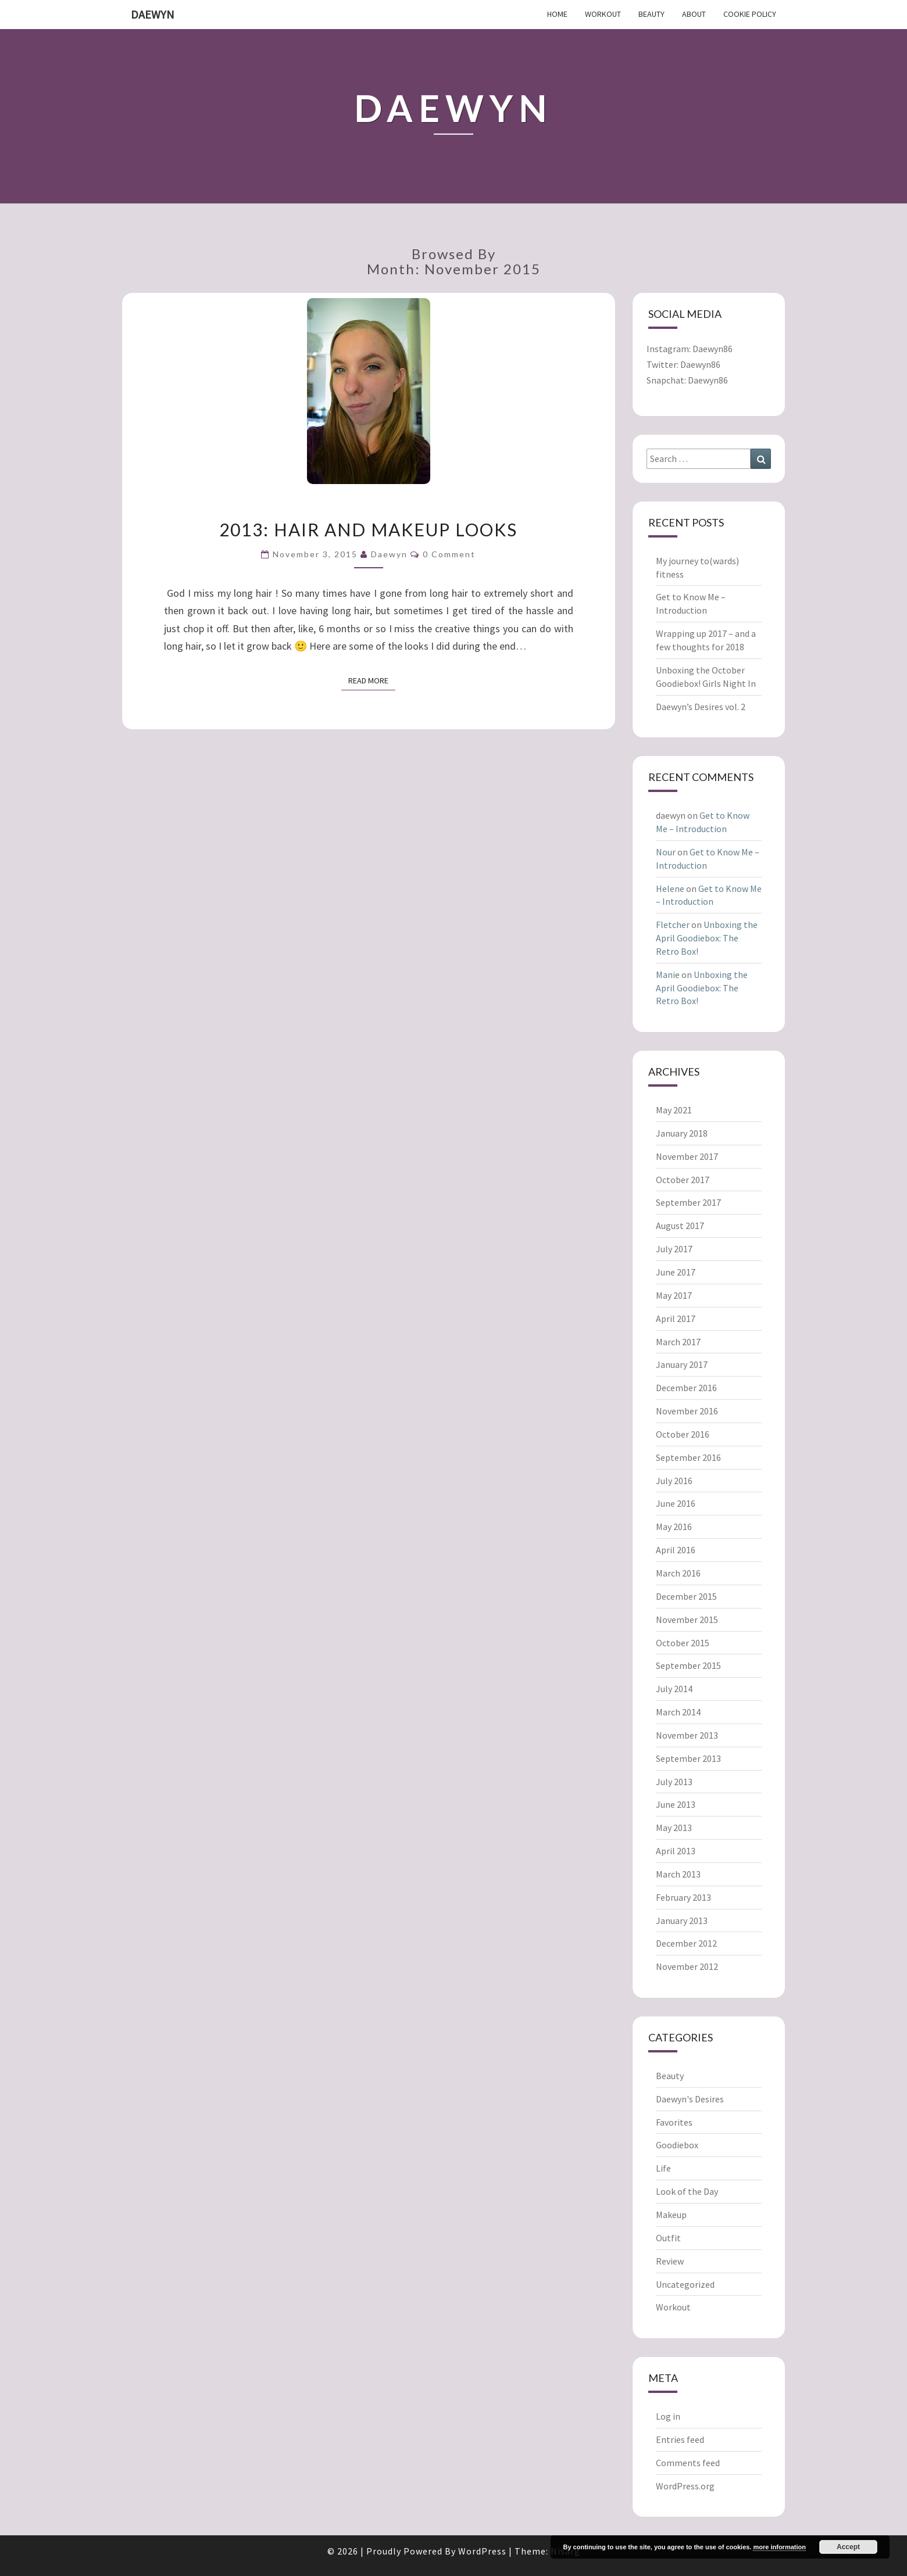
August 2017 (680, 1225)
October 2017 (682, 1179)
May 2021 (674, 1110)
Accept (848, 2547)
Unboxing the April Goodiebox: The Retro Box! (707, 938)
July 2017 (674, 1249)
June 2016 (675, 1503)
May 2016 (674, 1526)
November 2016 (687, 1411)
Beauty (651, 14)
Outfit (668, 2238)
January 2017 (682, 1364)
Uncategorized (685, 2284)
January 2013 (682, 1920)
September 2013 (688, 1758)
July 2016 (674, 1480)
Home (557, 14)
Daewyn (152, 14)
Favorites (674, 2122)
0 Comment (449, 554)
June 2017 (675, 1272)
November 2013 (687, 1735)
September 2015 (688, 1665)
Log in (668, 2416)
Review (670, 2261)
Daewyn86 (712, 348)
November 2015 (687, 1619)
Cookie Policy (749, 14)
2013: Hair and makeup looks (368, 529)
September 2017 (688, 1202)
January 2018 (682, 1133)
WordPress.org (685, 2486)
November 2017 (687, 1156)
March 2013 (678, 1874)
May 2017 (674, 1295)
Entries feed (680, 2439)
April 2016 (675, 1550)
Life (663, 2168)
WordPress (482, 2551)
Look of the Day (687, 2191)
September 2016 (688, 1457)
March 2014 (678, 1712)
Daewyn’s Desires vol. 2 (700, 706)
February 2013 (683, 1897)
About (694, 14)
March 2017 (678, 1342)
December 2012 (686, 1943)
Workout (603, 14)
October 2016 (682, 1434)
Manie (668, 974)
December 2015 (686, 1596)
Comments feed (688, 2462)
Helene (670, 888)
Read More (371, 680)
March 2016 (678, 1573)
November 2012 (687, 1966)
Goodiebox (677, 2145)
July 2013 (674, 1781)
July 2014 (674, 1688)
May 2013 (674, 1827)
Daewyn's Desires (690, 2099)
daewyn (389, 554)
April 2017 (675, 1318)
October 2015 (682, 1643)
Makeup (671, 2214)
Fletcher (673, 924)
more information (779, 2546)
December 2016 (686, 1387)
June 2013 (675, 1804)
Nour (666, 852)
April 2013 (675, 1851)
